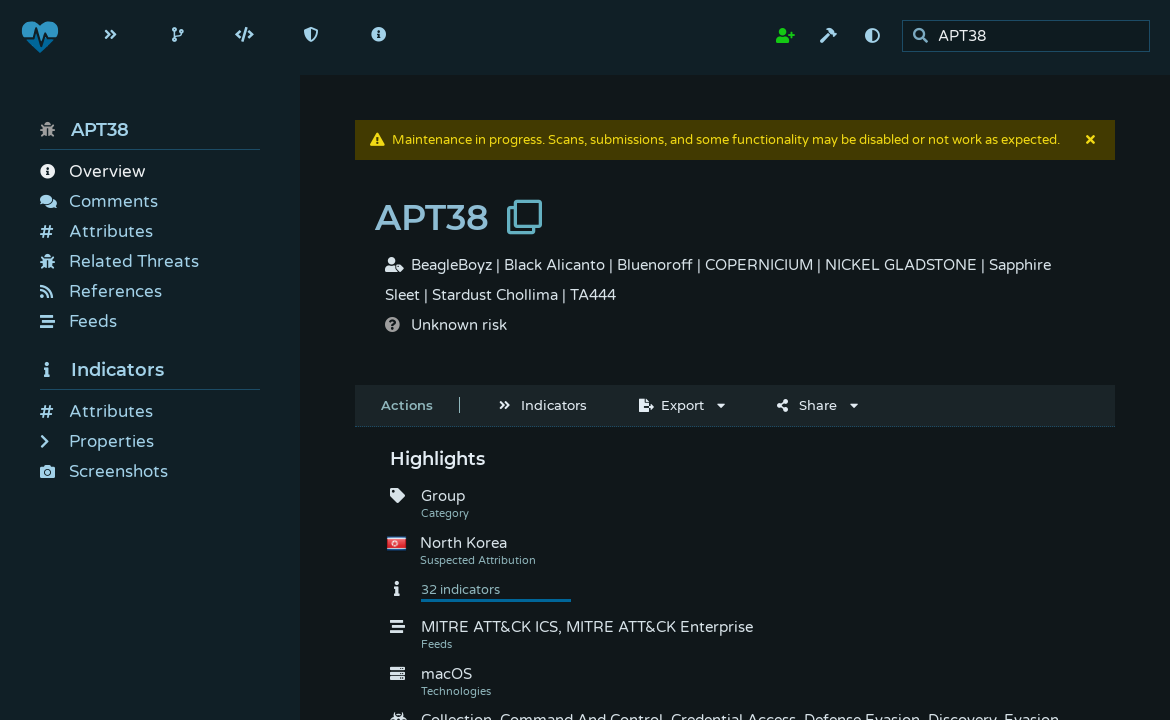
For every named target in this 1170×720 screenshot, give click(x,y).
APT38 (84, 130)
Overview (92, 171)
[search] (1031, 36)
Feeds (78, 321)
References (101, 291)
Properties (97, 441)
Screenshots (104, 471)
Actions (407, 405)
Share (807, 405)
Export (671, 405)
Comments (99, 201)
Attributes (96, 231)
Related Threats (119, 261)
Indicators (102, 370)
